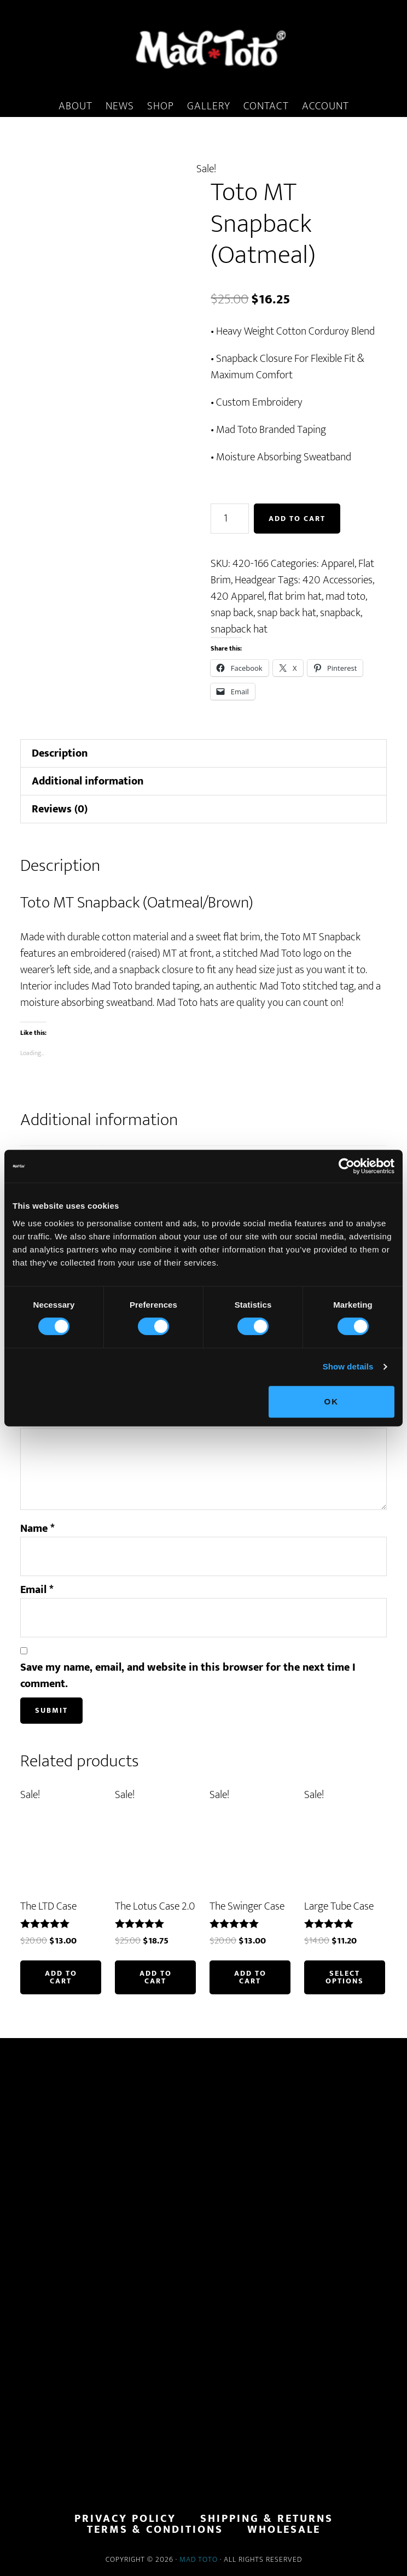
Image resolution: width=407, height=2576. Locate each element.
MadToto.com (203, 48)
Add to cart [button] (61, 1977)
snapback (340, 613)
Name (37, 1528)
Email (37, 1590)
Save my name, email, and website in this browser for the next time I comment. (188, 1675)
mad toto (345, 596)
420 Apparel (237, 596)
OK (331, 1401)
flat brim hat (295, 596)
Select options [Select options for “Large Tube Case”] (344, 1977)
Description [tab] (60, 753)
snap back (232, 613)
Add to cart (297, 518)
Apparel (337, 563)
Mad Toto (198, 2559)
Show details (348, 1366)
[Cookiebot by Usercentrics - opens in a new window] (346, 1166)
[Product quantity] (230, 519)
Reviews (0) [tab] (60, 809)
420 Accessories (338, 580)
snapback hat (239, 629)
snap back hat (286, 613)
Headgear (255, 580)
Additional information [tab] (87, 781)
